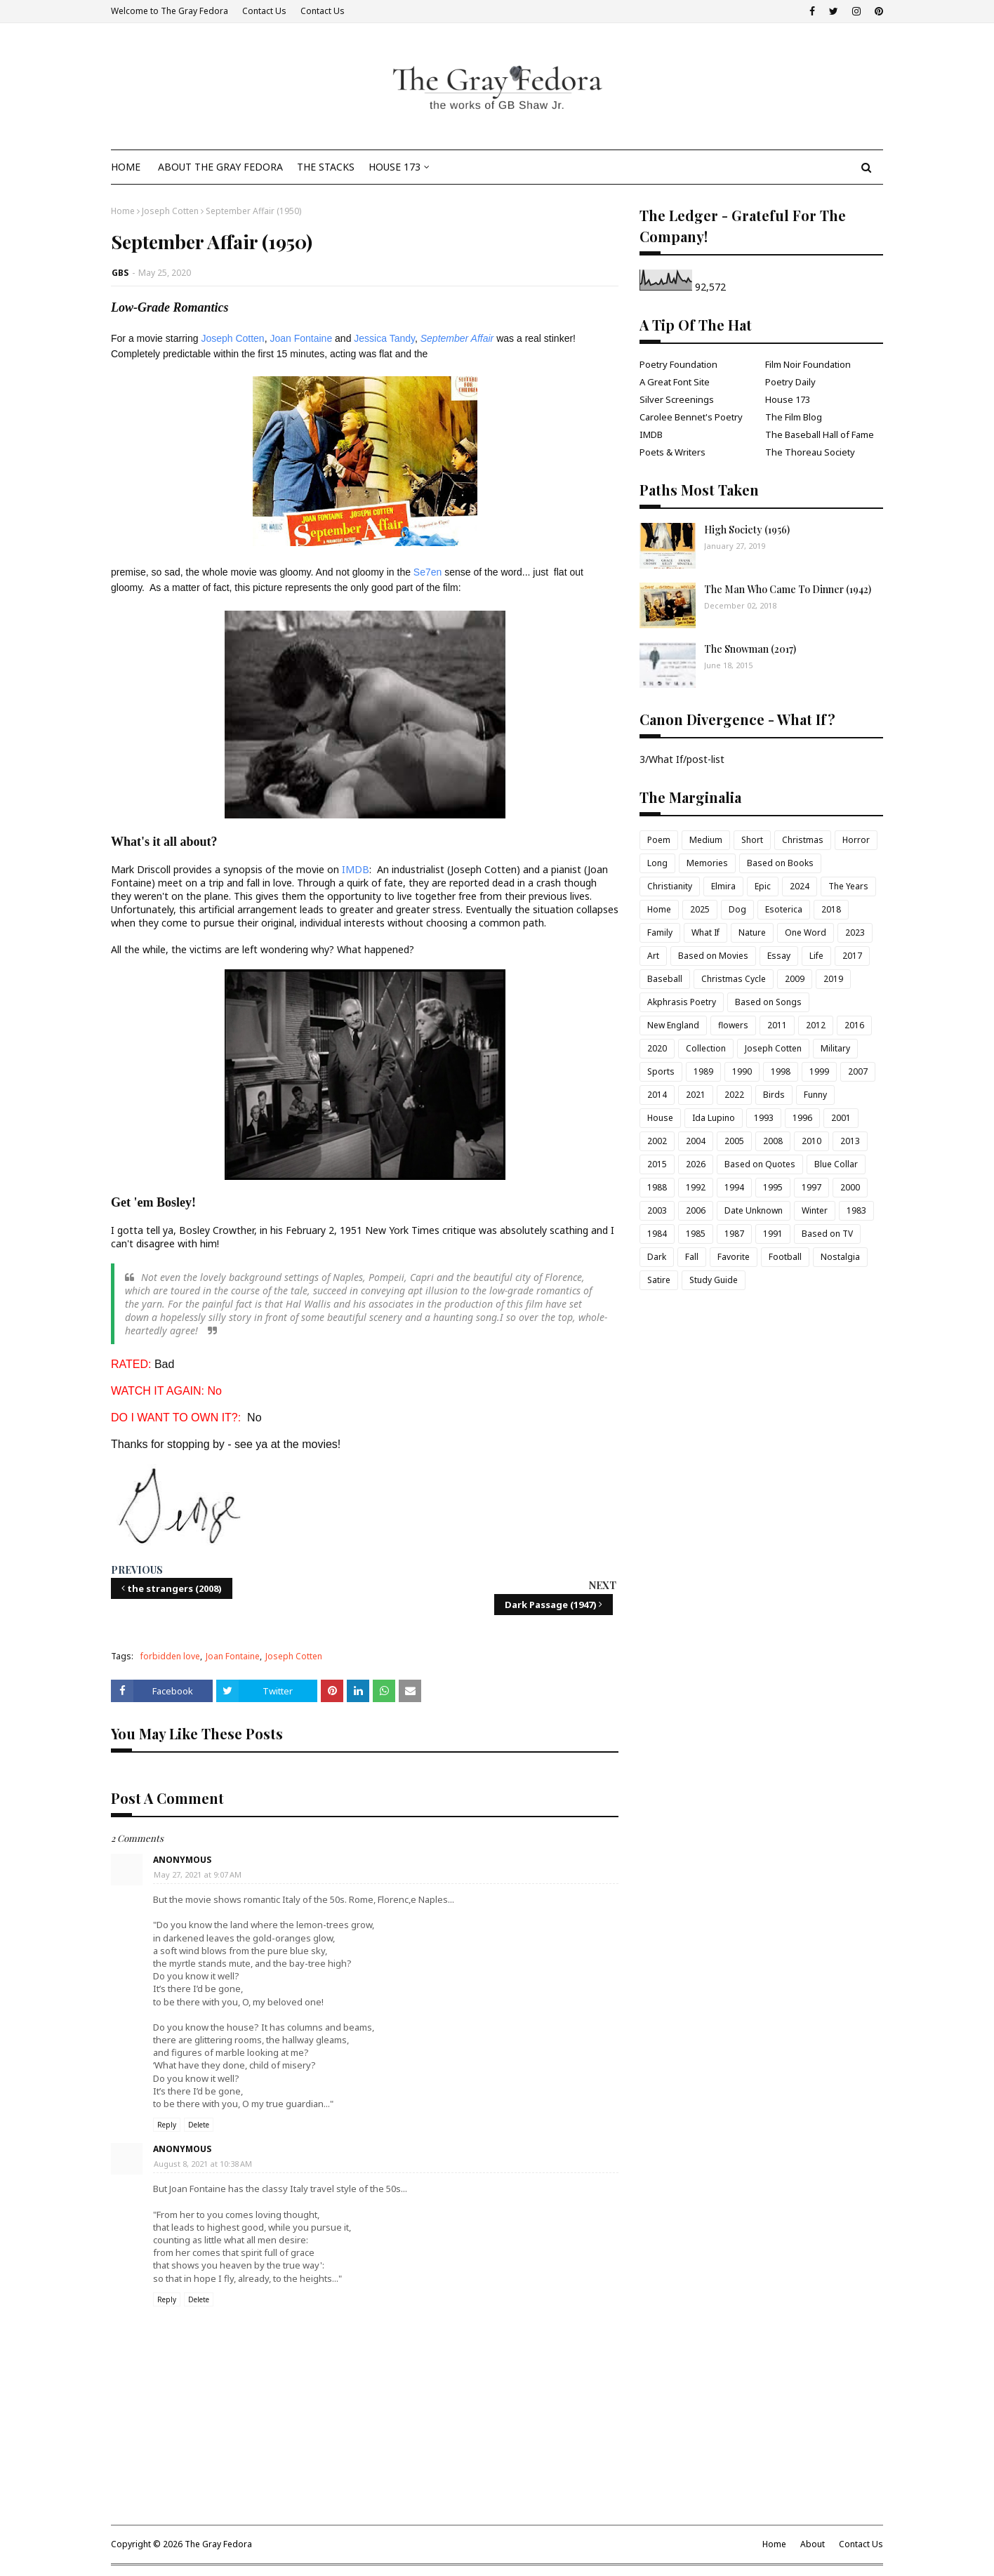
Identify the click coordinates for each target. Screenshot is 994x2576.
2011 (777, 1025)
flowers (733, 1025)
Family (659, 932)
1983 (856, 1210)
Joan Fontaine (301, 338)
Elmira (723, 886)
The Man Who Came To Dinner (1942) (787, 589)
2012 (816, 1025)
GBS (120, 273)
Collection (706, 1048)
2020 (657, 1048)
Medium (705, 840)
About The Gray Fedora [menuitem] (220, 166)
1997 (811, 1187)
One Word (805, 932)
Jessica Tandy (384, 338)
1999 (819, 1071)
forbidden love (170, 1656)
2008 (773, 1141)
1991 (773, 1234)
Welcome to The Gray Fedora (169, 11)
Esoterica (783, 909)
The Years (848, 886)
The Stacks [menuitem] (325, 166)
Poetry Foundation (678, 364)
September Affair (457, 338)
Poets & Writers (672, 452)
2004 (695, 1141)
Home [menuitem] (125, 166)
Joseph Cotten (170, 211)
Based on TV (827, 1234)
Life (816, 956)
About (812, 2544)
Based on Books (780, 863)
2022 (734, 1095)
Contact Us (264, 11)
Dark (656, 1257)
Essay (778, 956)
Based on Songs (768, 1002)
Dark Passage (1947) (551, 1604)
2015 (657, 1164)
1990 (742, 1071)
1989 (703, 1071)
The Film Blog (793, 417)
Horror (856, 840)
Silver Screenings (677, 399)
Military (835, 1048)
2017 (852, 956)
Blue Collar (836, 1164)
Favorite (733, 1257)
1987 (734, 1234)
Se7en (427, 572)
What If (705, 932)
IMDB (354, 869)
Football (785, 1257)
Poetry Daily (790, 382)
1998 (780, 1071)
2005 (734, 1141)
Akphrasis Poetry (681, 1002)
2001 (841, 1118)
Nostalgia (840, 1257)
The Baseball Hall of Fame (819, 434)
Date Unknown (753, 1210)
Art (653, 956)
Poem (658, 840)
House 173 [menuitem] (394, 166)
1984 (657, 1234)
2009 (794, 979)
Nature (752, 932)
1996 (802, 1118)
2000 (850, 1187)
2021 (695, 1095)
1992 (695, 1187)
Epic (763, 886)
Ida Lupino (713, 1118)
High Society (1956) (747, 529)
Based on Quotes (759, 1164)
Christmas (802, 840)
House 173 (787, 399)
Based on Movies (713, 956)
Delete (198, 2125)
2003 (657, 1210)
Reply (166, 2125)
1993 (764, 1118)
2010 (811, 1141)
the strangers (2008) (174, 1588)
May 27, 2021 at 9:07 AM (197, 1874)
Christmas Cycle (733, 979)
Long (657, 863)
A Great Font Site (675, 382)
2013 (850, 1141)
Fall (691, 1257)
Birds (774, 1095)
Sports (661, 1071)
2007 (858, 1071)
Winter (815, 1210)
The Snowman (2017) (750, 649)
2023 (855, 932)
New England (673, 1025)
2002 (657, 1141)
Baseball (664, 979)
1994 (734, 1187)
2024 (799, 886)
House (660, 1118)
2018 (831, 909)
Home (123, 211)
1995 (773, 1187)
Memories (707, 863)
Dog (737, 909)
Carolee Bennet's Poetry (691, 417)
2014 (657, 1095)
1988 (657, 1187)
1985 (695, 1234)
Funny (815, 1095)
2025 (700, 909)
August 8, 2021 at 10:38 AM (203, 2163)
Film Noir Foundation (808, 364)
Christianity (669, 886)
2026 (695, 1164)
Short (752, 840)
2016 (854, 1025)
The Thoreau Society (810, 452)
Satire (658, 1280)
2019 (833, 979)
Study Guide (713, 1280)
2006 (695, 1210)
